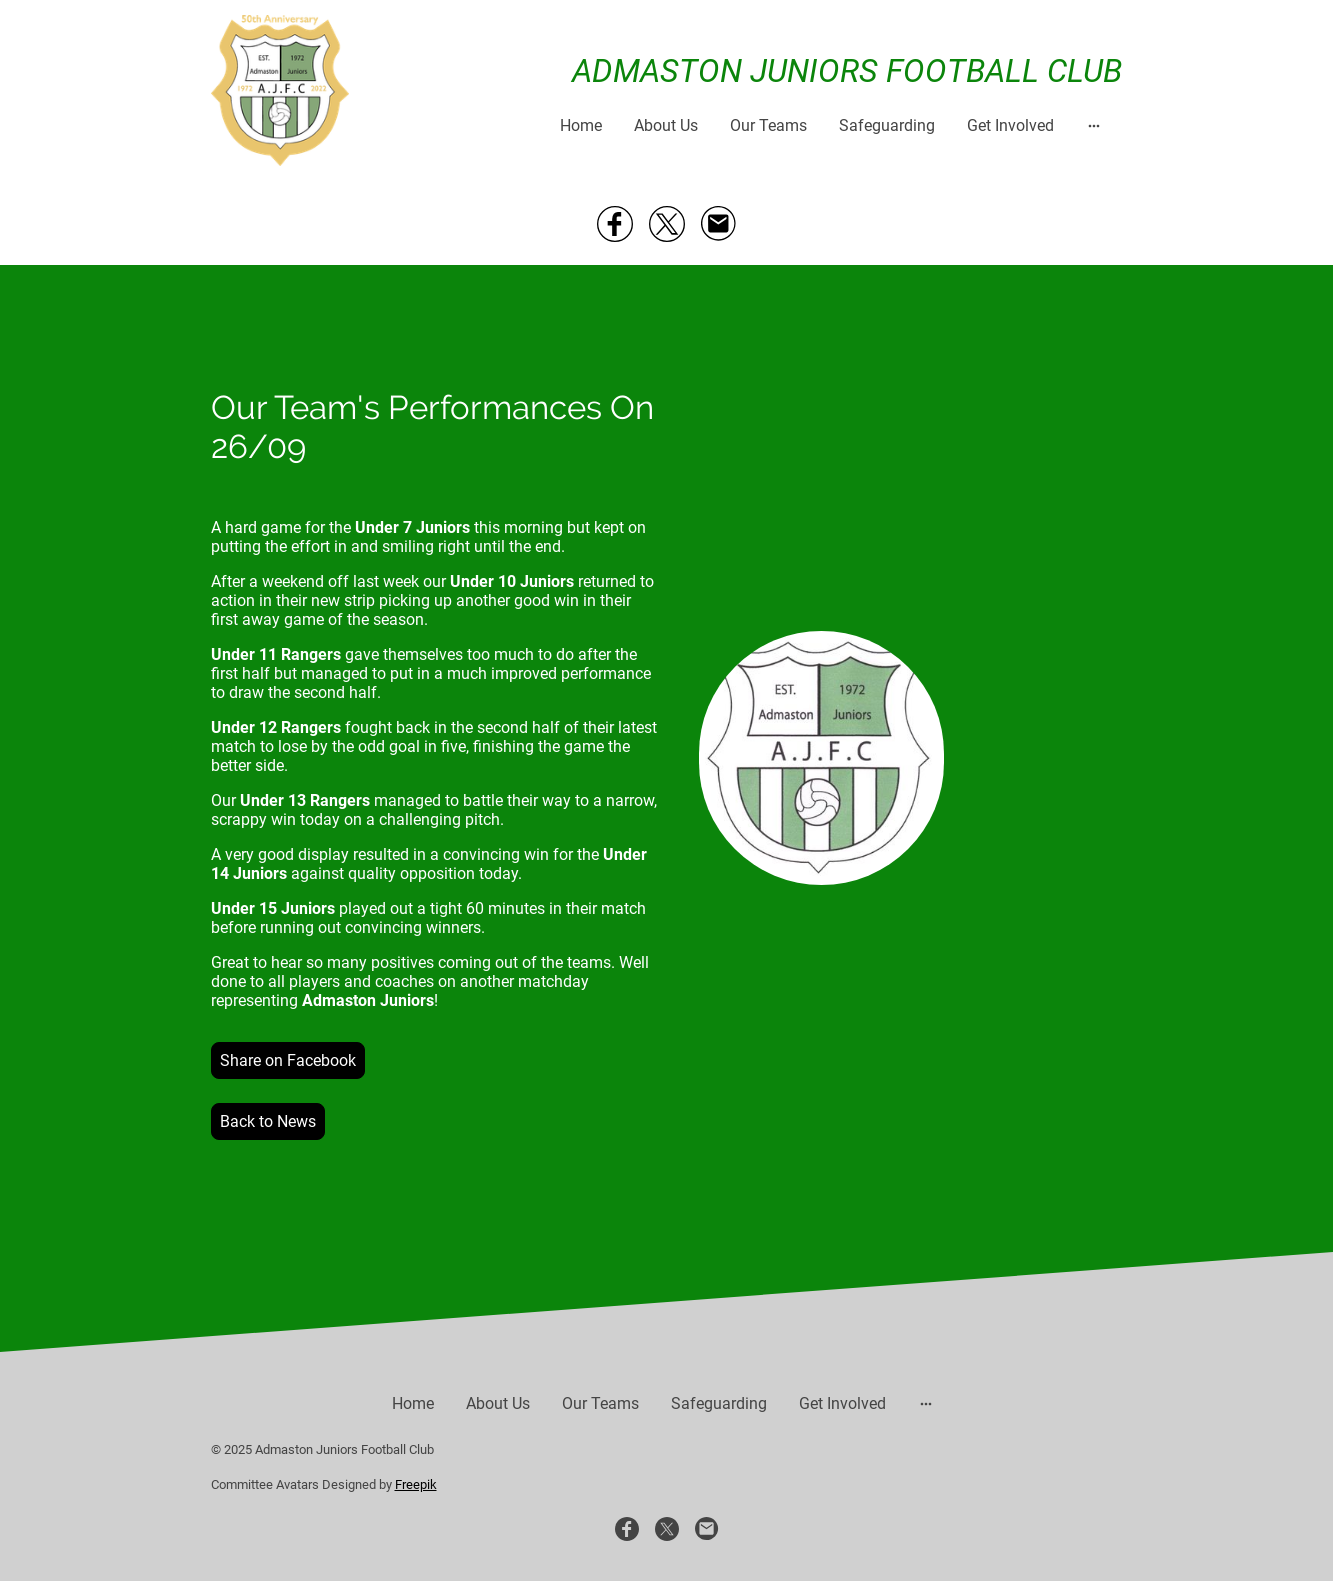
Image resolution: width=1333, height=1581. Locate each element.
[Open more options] (1094, 125)
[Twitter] (667, 224)
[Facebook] (615, 224)
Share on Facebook (288, 1060)
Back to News (268, 1121)
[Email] (719, 224)
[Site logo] (280, 90)
